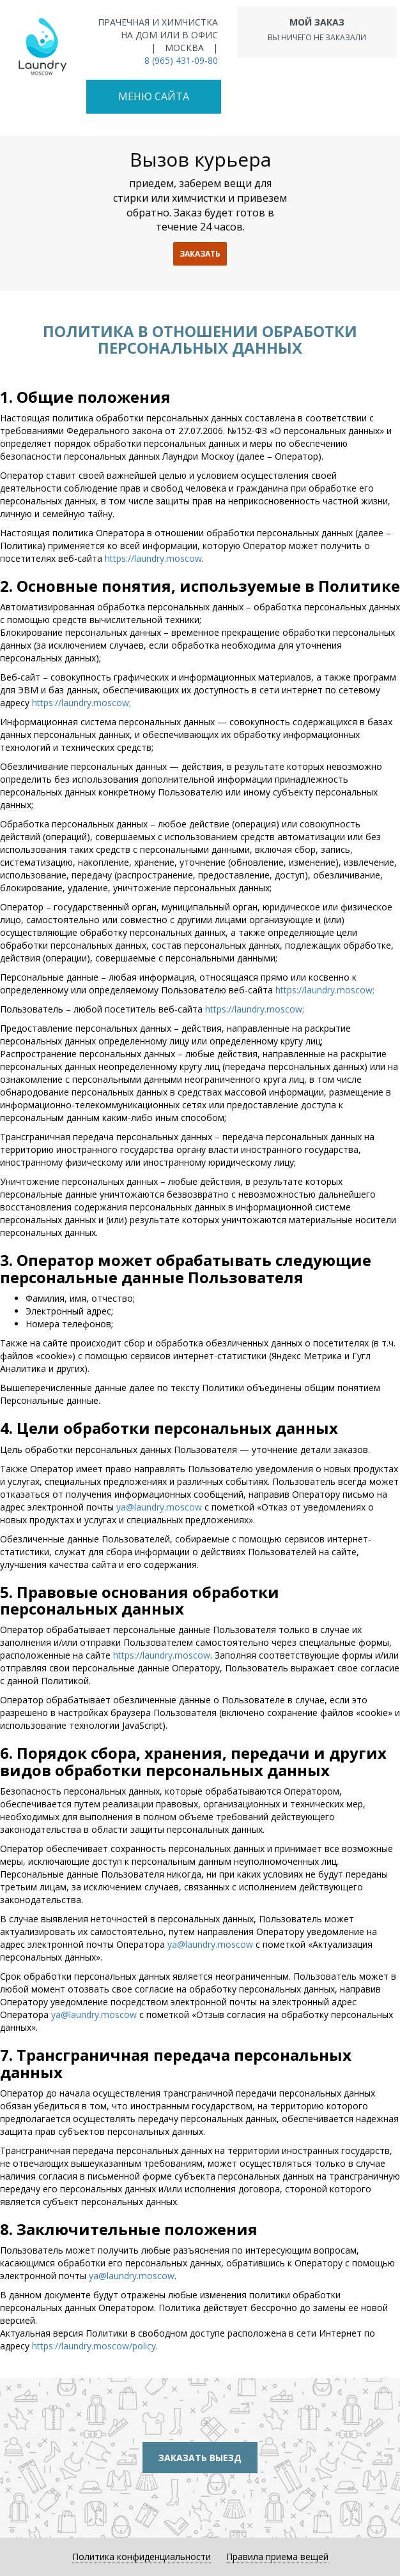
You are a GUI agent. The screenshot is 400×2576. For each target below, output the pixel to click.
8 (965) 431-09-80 (181, 60)
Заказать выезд (200, 2458)
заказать (200, 253)
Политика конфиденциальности (141, 2556)
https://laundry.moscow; (81, 703)
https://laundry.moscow (153, 558)
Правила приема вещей (277, 2556)
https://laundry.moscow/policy (94, 2346)
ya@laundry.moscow (159, 1507)
